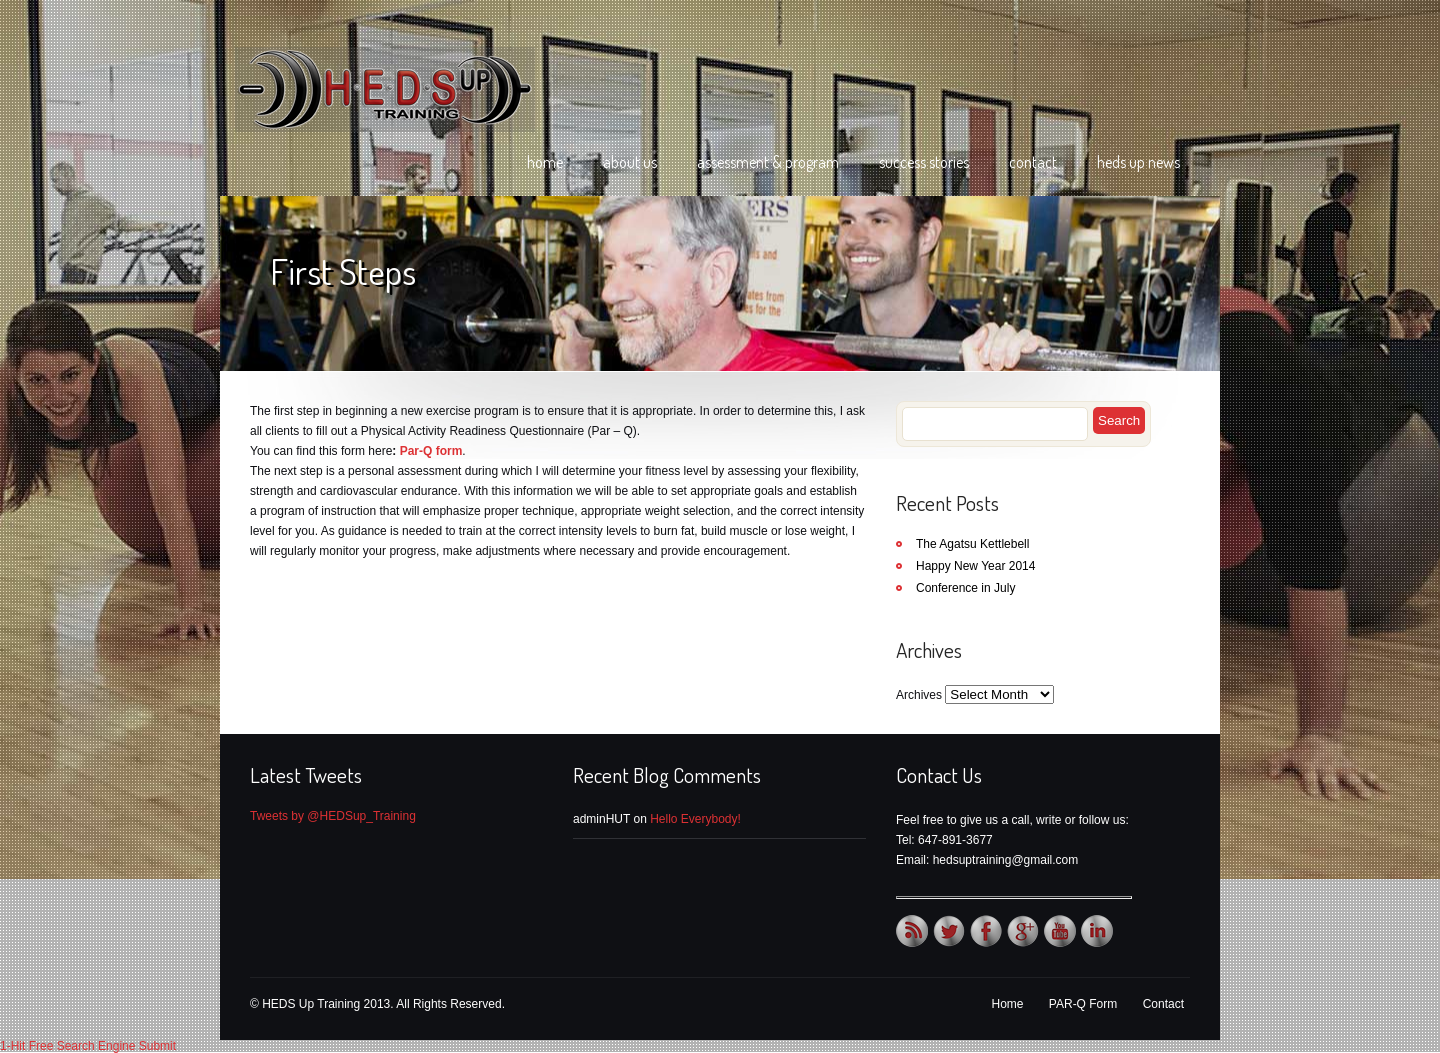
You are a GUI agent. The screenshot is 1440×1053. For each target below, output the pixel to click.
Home (545, 162)
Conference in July (965, 588)
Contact (1033, 162)
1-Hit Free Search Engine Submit (88, 1046)
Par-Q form (431, 451)
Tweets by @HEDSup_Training (333, 816)
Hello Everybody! (695, 819)
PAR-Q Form (1083, 1004)
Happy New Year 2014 (975, 566)
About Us (630, 162)
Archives (919, 695)
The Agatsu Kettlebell (972, 544)
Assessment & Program (768, 162)
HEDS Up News (1138, 162)
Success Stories (924, 162)
